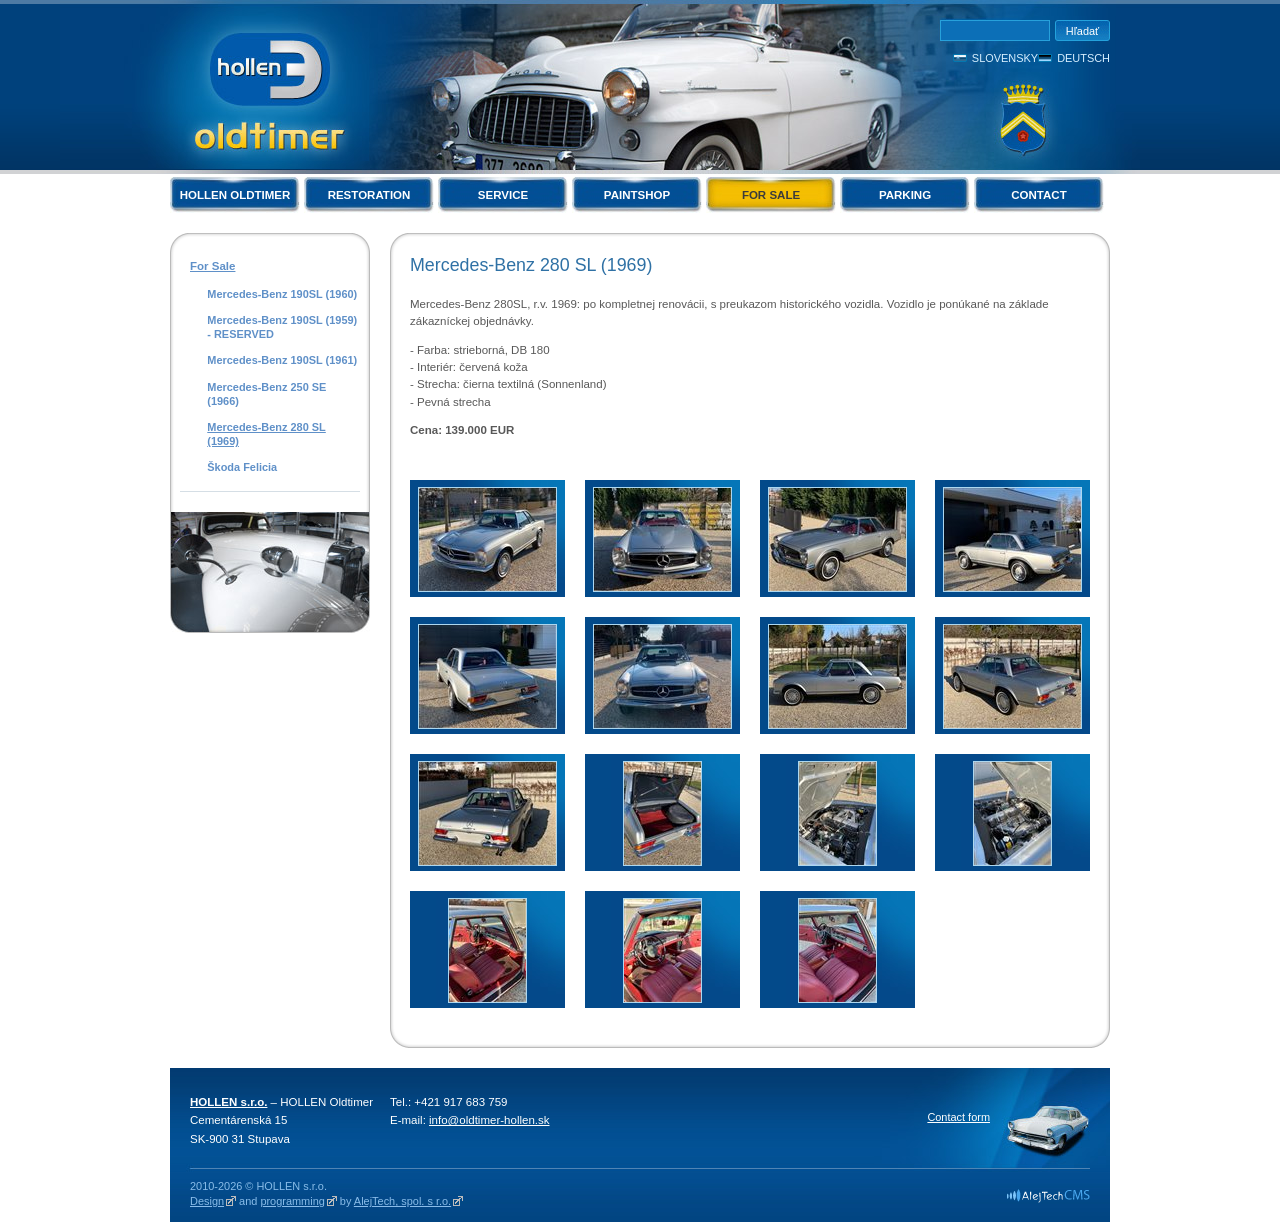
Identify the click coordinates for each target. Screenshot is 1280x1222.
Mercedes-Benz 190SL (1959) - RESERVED (282, 327)
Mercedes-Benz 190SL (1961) (282, 360)
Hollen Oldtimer (235, 195)
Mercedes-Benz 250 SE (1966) (266, 394)
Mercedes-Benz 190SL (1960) (282, 294)
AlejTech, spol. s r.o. (402, 1201)
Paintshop (637, 195)
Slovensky (1005, 58)
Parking (905, 195)
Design (207, 1201)
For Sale (771, 195)
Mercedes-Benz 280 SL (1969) (266, 434)
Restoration (369, 195)
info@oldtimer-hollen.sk (489, 1120)
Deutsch (1083, 58)
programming (292, 1201)
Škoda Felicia (242, 467)
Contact (1038, 195)
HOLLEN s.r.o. (228, 1102)
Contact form (958, 1117)
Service (503, 195)
